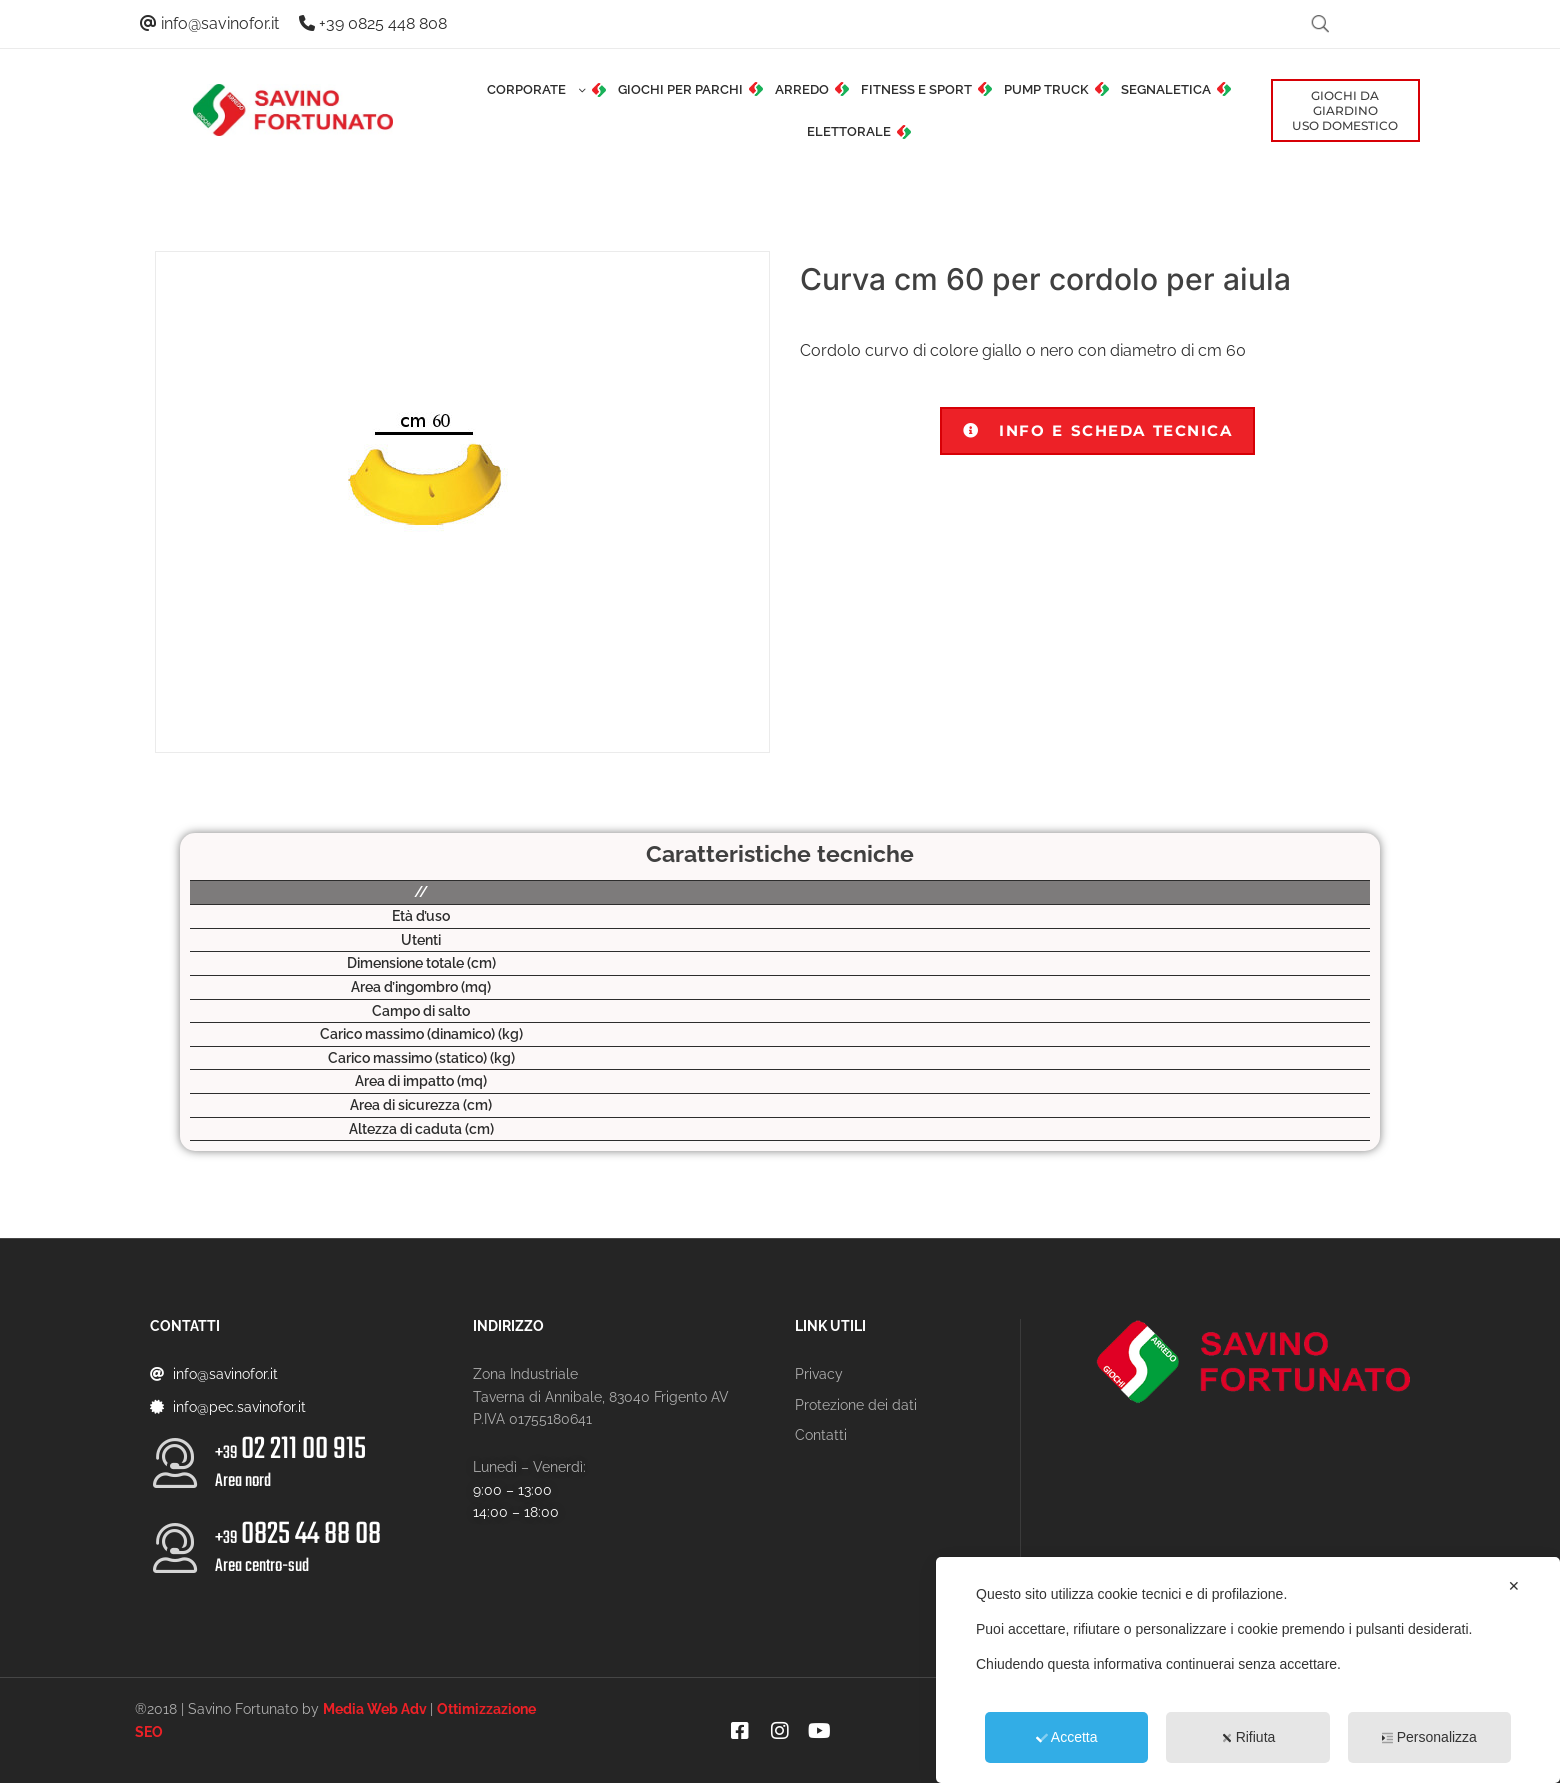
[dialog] (1248, 1670)
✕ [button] (1514, 1586)
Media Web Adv (375, 1709)
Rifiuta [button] (1248, 1737)
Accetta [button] (1067, 1737)
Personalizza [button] (1429, 1737)
